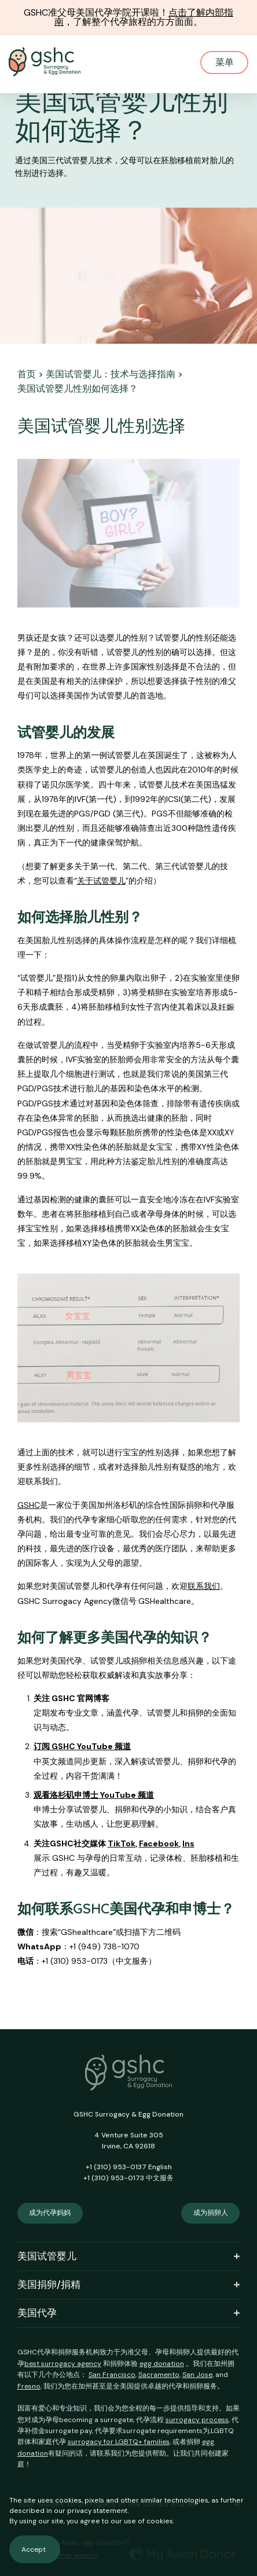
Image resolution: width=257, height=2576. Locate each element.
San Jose (197, 2374)
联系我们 (204, 1586)
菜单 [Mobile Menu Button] (224, 62)
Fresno (29, 2386)
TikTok (121, 1843)
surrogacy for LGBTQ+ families (119, 2441)
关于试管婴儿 (101, 880)
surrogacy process (197, 2419)
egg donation (161, 2363)
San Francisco (112, 2374)
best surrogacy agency (62, 2363)
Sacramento (158, 2374)
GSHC (28, 1505)
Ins (188, 1843)
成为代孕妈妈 (50, 2212)
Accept (33, 2549)
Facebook (159, 1843)
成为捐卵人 (210, 2212)
